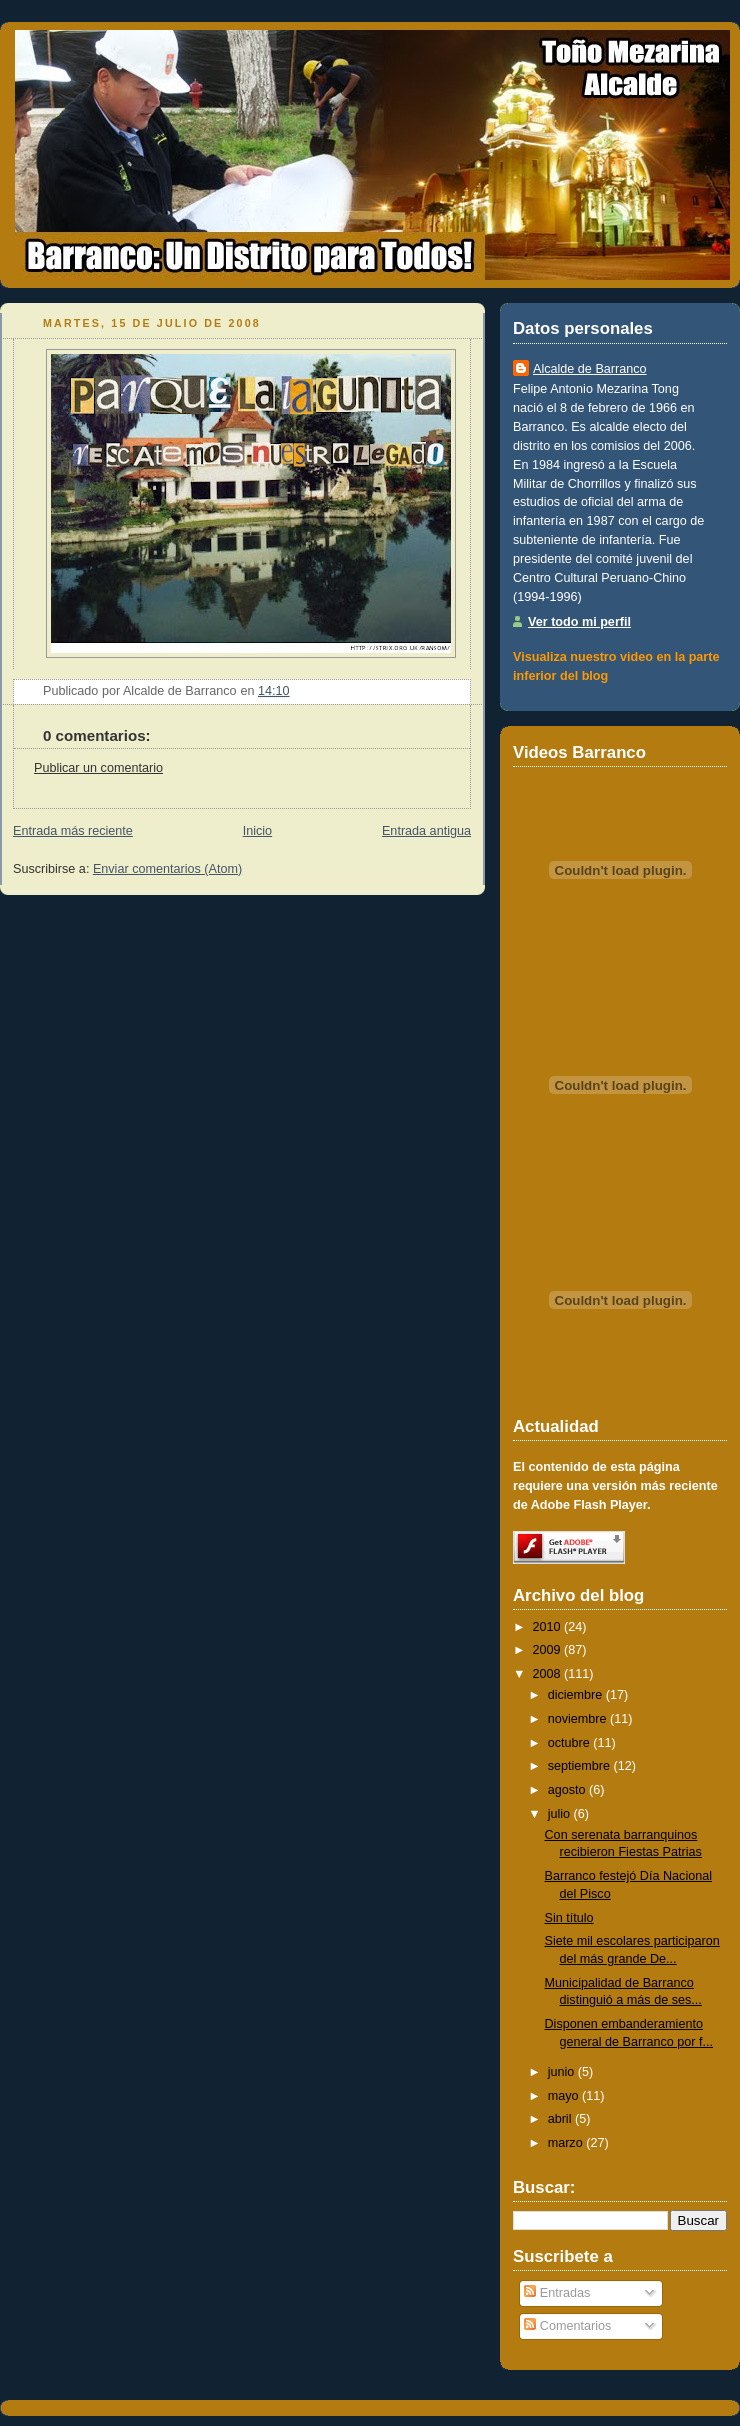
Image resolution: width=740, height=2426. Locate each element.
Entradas (557, 2293)
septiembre (579, 1766)
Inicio (257, 831)
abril (560, 2119)
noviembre (577, 1719)
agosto (567, 1790)
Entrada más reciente (73, 831)
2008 (547, 1674)
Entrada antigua (426, 831)
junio (561, 2072)
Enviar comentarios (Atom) (167, 869)
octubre (569, 1743)
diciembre (575, 1695)
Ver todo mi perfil (579, 622)
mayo (563, 2096)
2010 (547, 1627)
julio (559, 1814)
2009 (547, 1650)
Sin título (569, 1918)
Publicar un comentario (98, 768)
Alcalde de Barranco (590, 369)
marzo (565, 2143)
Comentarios (567, 2326)
